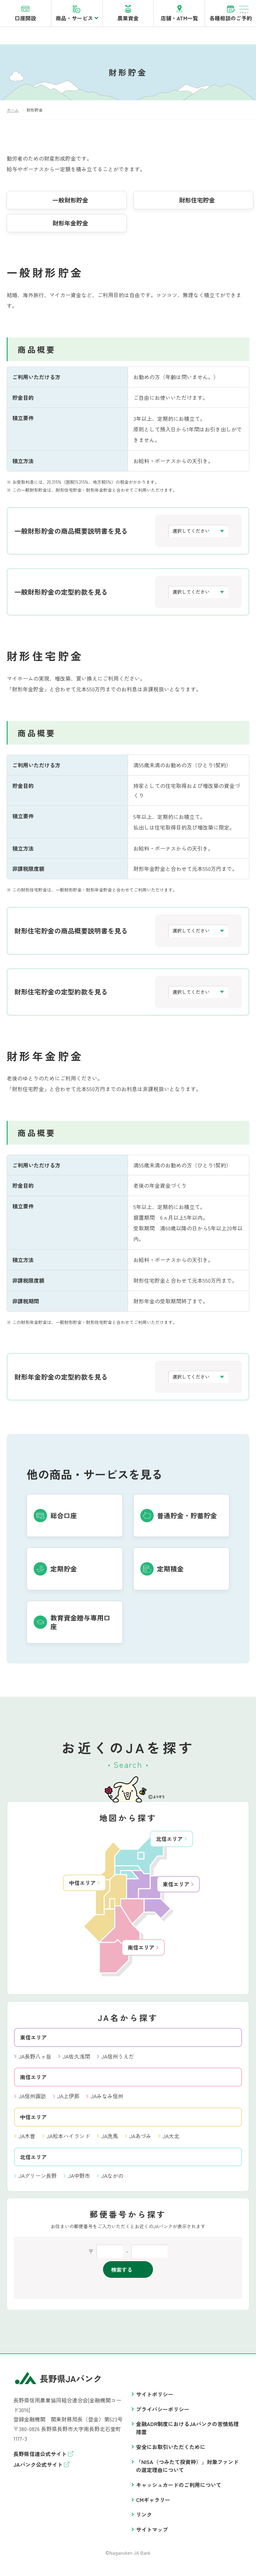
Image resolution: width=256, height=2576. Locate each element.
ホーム (13, 113)
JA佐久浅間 (76, 2060)
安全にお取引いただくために (170, 2450)
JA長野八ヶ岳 (35, 2060)
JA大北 (171, 2140)
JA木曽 (27, 2140)
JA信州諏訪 (32, 2100)
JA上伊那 (68, 2100)
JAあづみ (140, 2140)
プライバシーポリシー (162, 2413)
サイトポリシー (154, 2398)
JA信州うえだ (117, 2060)
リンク (144, 2518)
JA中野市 (79, 2179)
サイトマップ (152, 2533)
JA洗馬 (109, 2140)
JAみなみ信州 (107, 2100)
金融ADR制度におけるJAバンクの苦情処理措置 (187, 2431)
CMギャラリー (153, 2503)
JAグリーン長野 (38, 2179)
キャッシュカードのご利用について (178, 2488)
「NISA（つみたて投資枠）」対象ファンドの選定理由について (187, 2469)
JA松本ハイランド (68, 2140)
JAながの (112, 2179)
